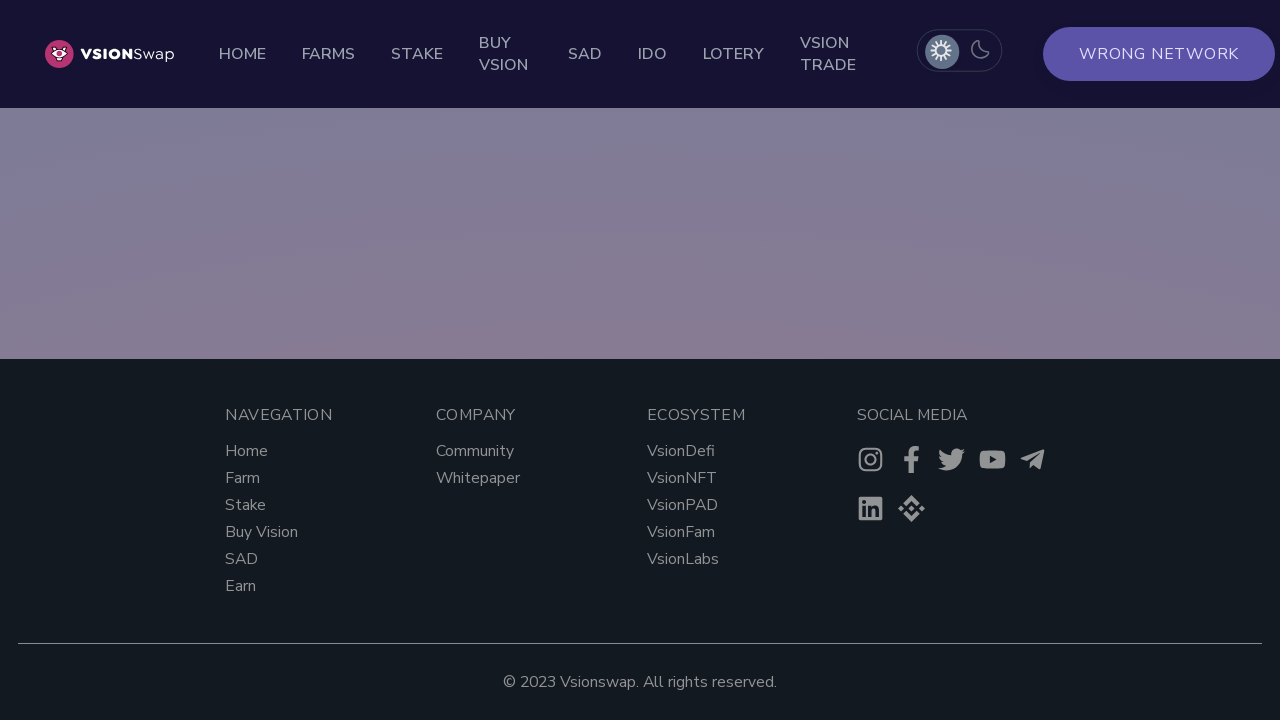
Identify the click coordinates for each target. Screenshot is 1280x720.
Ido (652, 54)
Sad (585, 54)
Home (242, 54)
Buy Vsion (503, 54)
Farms (328, 54)
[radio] (941, 50)
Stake (417, 54)
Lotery (733, 54)
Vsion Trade (828, 54)
